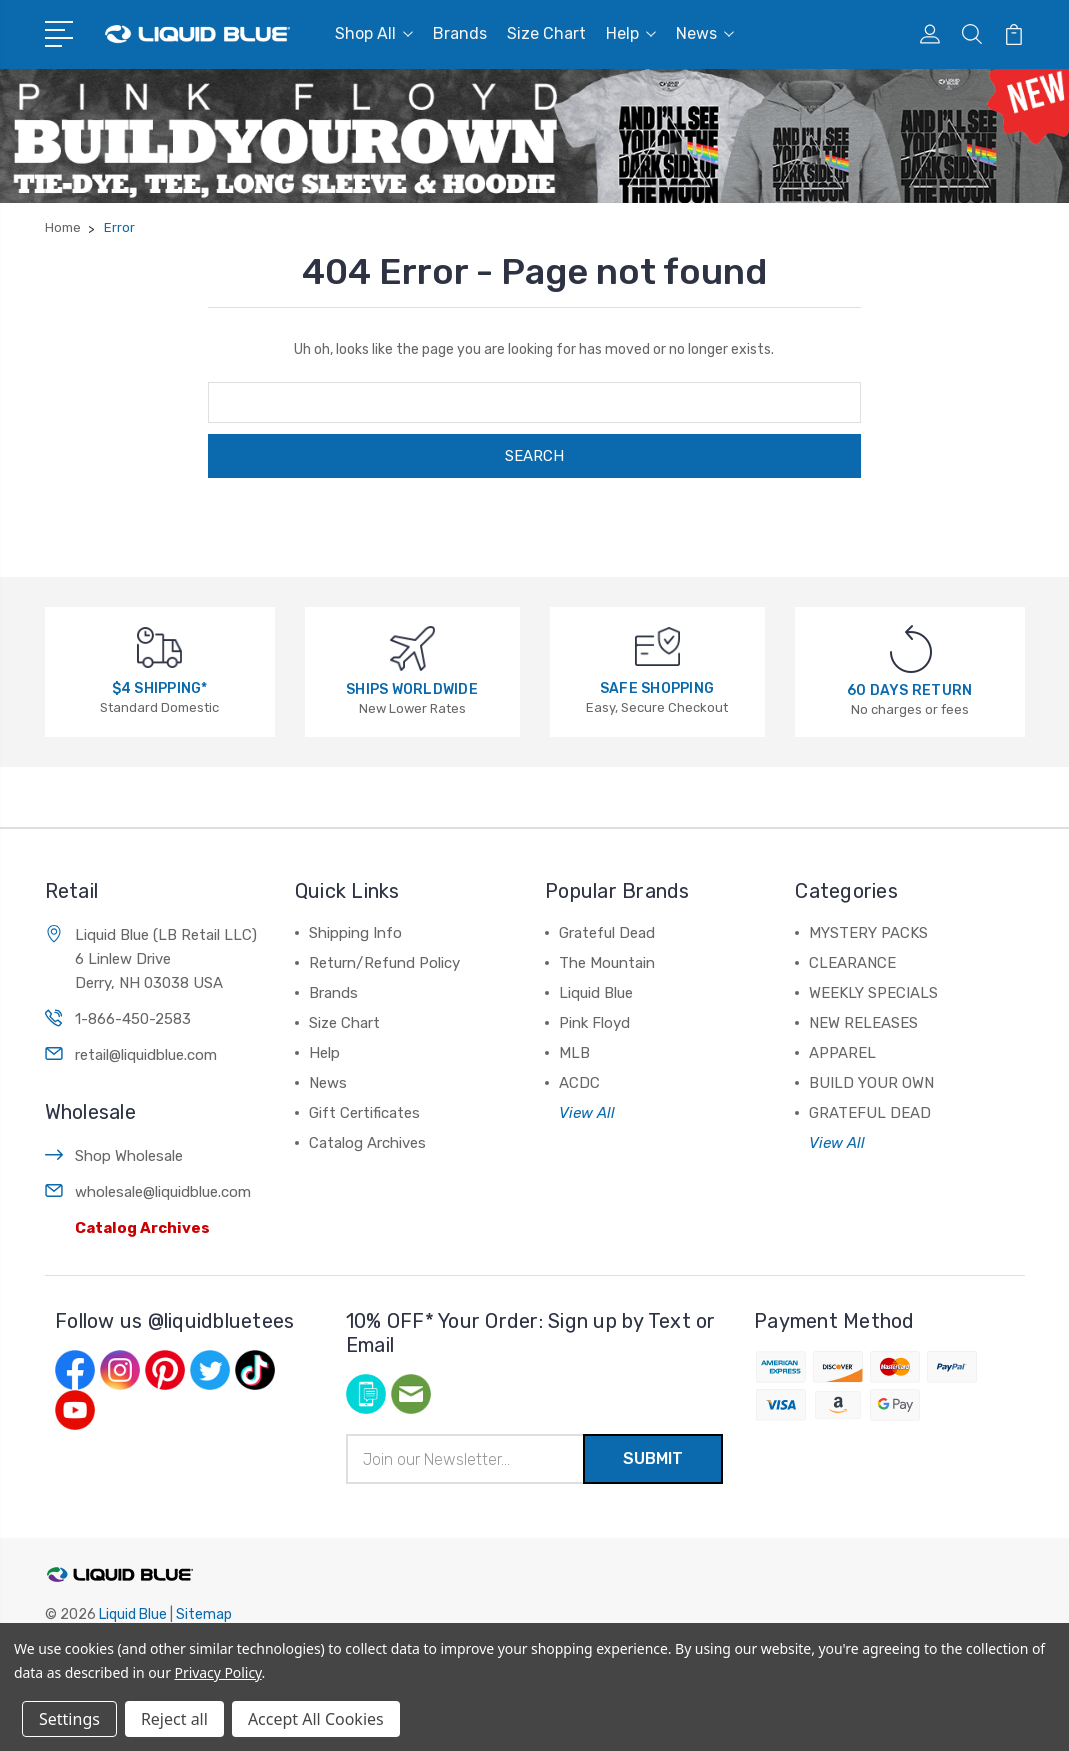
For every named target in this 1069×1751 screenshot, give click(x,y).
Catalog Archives (142, 1228)
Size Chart (546, 33)
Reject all (174, 1719)
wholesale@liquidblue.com (163, 1192)
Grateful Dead (607, 933)
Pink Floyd (594, 1023)
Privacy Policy (218, 1672)
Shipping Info (355, 933)
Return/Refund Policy (384, 963)
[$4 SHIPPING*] (159, 646)
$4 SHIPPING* (160, 688)
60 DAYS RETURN (910, 690)
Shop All (374, 33)
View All (587, 1113)
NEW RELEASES (863, 1023)
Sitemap (204, 1614)
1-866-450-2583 (133, 1019)
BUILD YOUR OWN (871, 1083)
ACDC (579, 1083)
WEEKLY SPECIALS (873, 993)
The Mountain (607, 963)
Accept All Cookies (316, 1719)
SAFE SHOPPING (657, 688)
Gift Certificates (364, 1113)
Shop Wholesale (129, 1156)
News (705, 33)
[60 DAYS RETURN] (911, 648)
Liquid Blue (596, 993)
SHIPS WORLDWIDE (412, 689)
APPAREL (842, 1053)
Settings (69, 1719)
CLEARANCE (852, 963)
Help (631, 33)
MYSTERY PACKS (868, 933)
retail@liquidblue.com (146, 1055)
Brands (460, 33)
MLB (574, 1053)
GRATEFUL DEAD (870, 1113)
